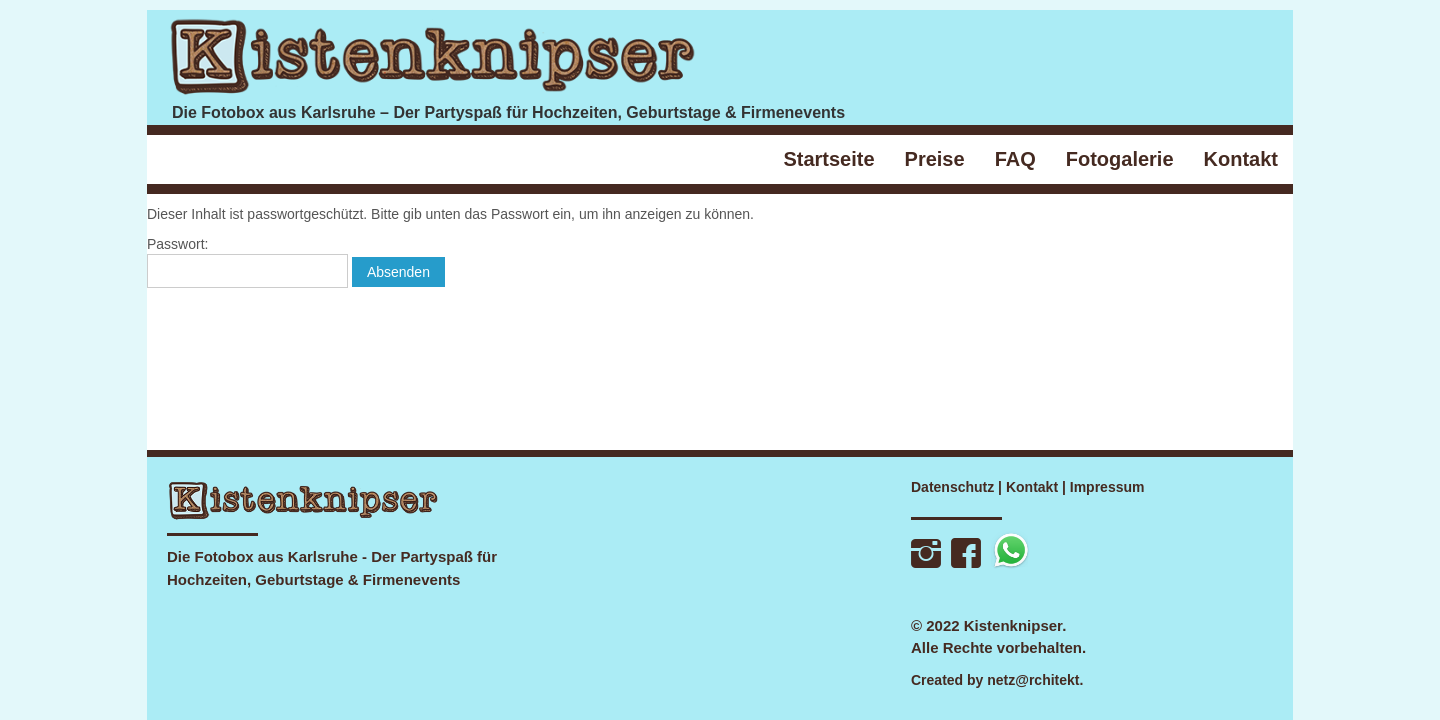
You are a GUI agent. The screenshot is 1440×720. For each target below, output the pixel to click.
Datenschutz (952, 487)
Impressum (1107, 487)
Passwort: (247, 262)
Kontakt (1032, 487)
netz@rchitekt (1033, 680)
